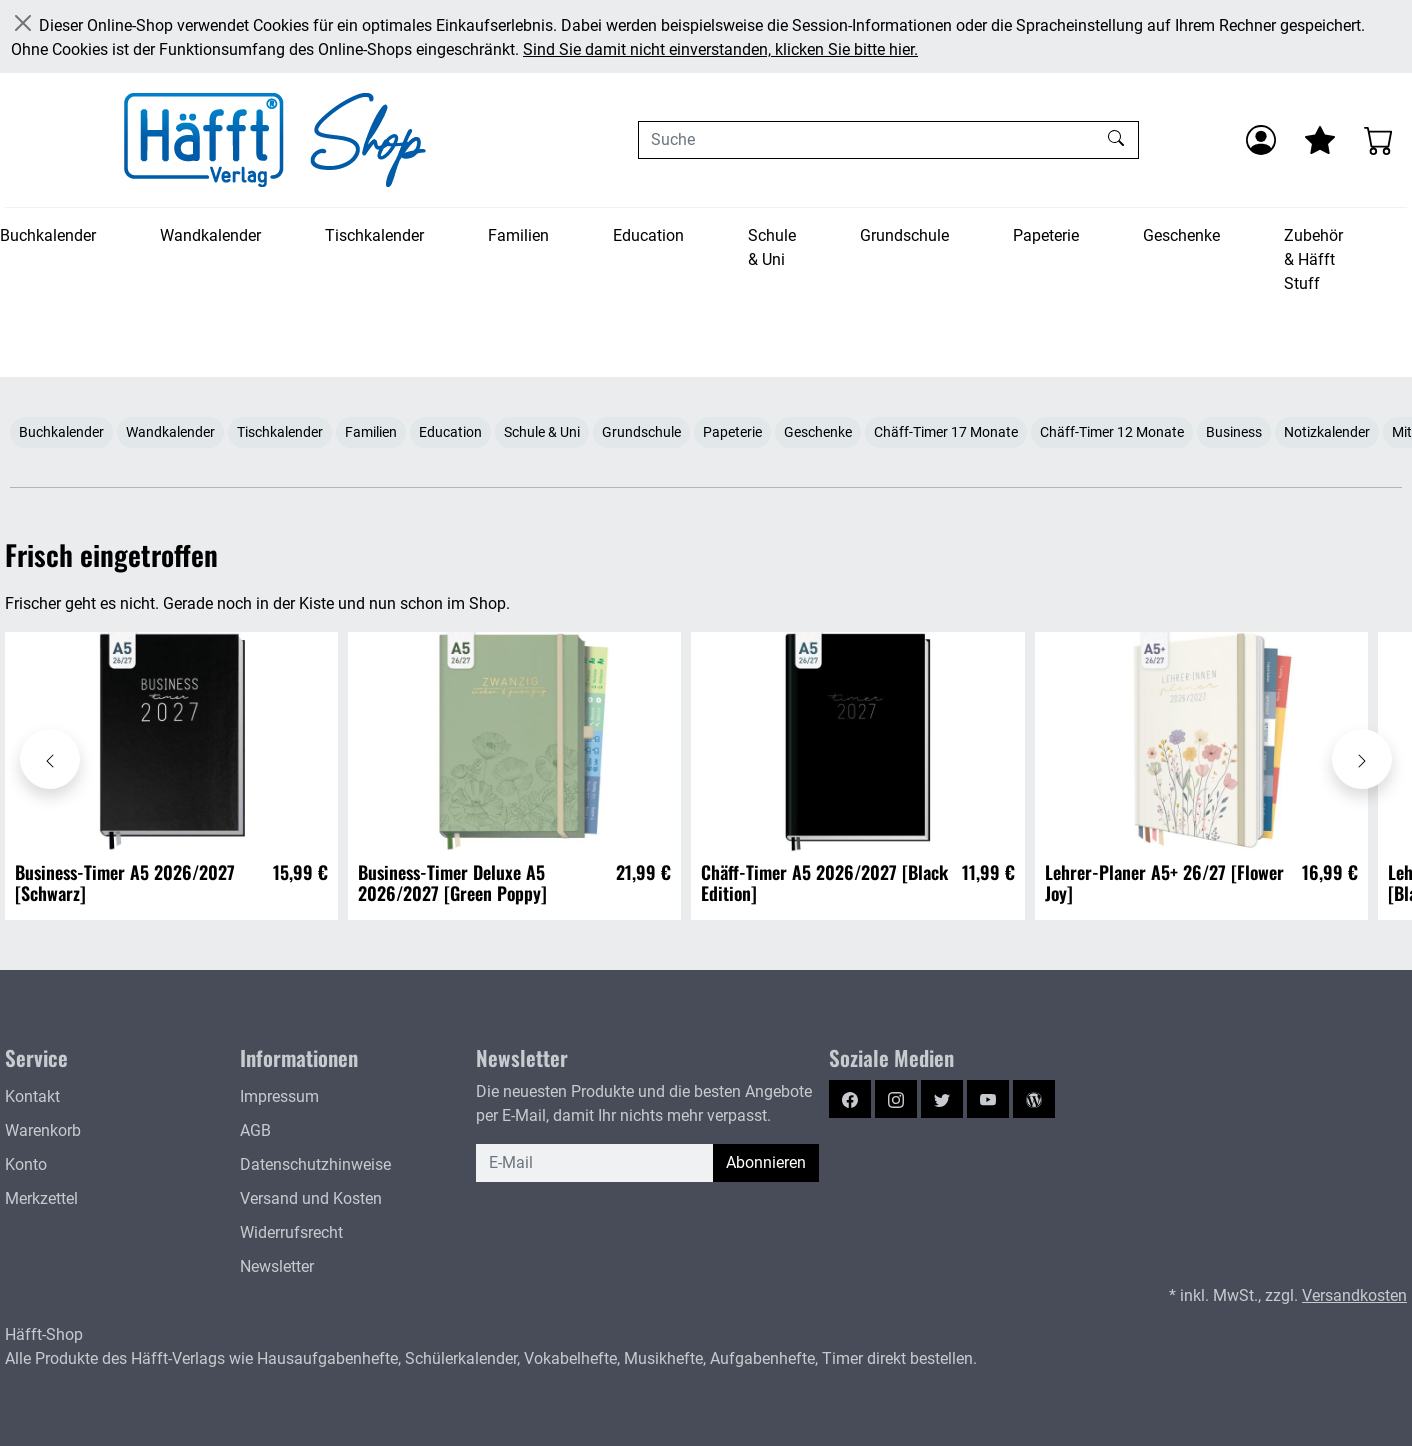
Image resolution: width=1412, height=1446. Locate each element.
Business (1234, 432)
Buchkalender (48, 235)
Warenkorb (43, 1130)
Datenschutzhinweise (315, 1164)
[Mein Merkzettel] (1320, 140)
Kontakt (32, 1096)
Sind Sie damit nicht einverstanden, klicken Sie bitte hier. (720, 49)
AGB (255, 1130)
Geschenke (1181, 235)
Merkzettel (41, 1198)
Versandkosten (1354, 1295)
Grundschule (904, 235)
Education (648, 235)
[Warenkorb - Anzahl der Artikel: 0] (1379, 140)
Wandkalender (210, 235)
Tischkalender (374, 235)
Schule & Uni (772, 247)
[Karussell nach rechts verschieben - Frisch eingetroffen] (1362, 759)
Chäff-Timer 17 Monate (946, 432)
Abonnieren (766, 1162)
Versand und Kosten (311, 1198)
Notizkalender (1327, 432)
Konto (26, 1164)
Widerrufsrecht (291, 1232)
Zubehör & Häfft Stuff (1313, 259)
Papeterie (1046, 235)
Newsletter (277, 1266)
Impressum (279, 1096)
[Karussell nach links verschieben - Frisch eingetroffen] (50, 759)
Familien (518, 235)
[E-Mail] (595, 1163)
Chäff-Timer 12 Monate (1112, 432)
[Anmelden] (1261, 140)
